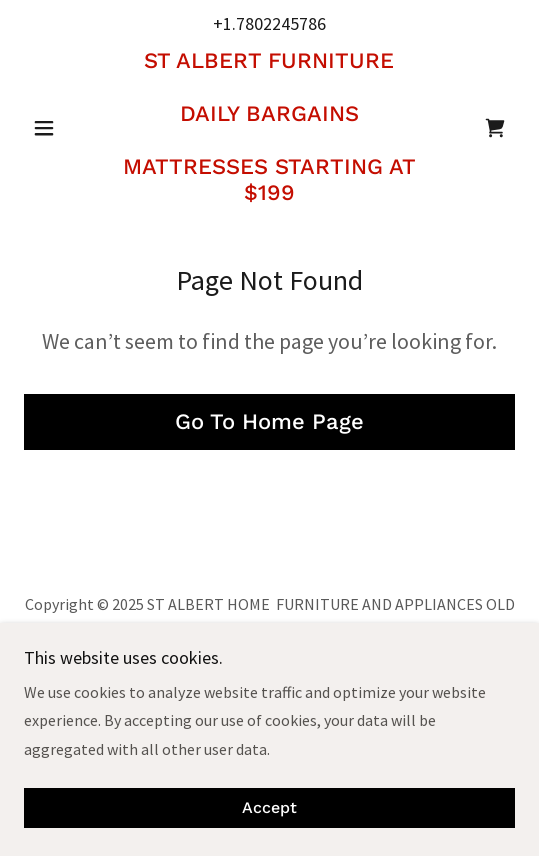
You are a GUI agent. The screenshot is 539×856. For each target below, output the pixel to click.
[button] (61, 128)
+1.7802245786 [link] (269, 23)
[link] (270, 127)
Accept (269, 808)
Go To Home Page (269, 421)
